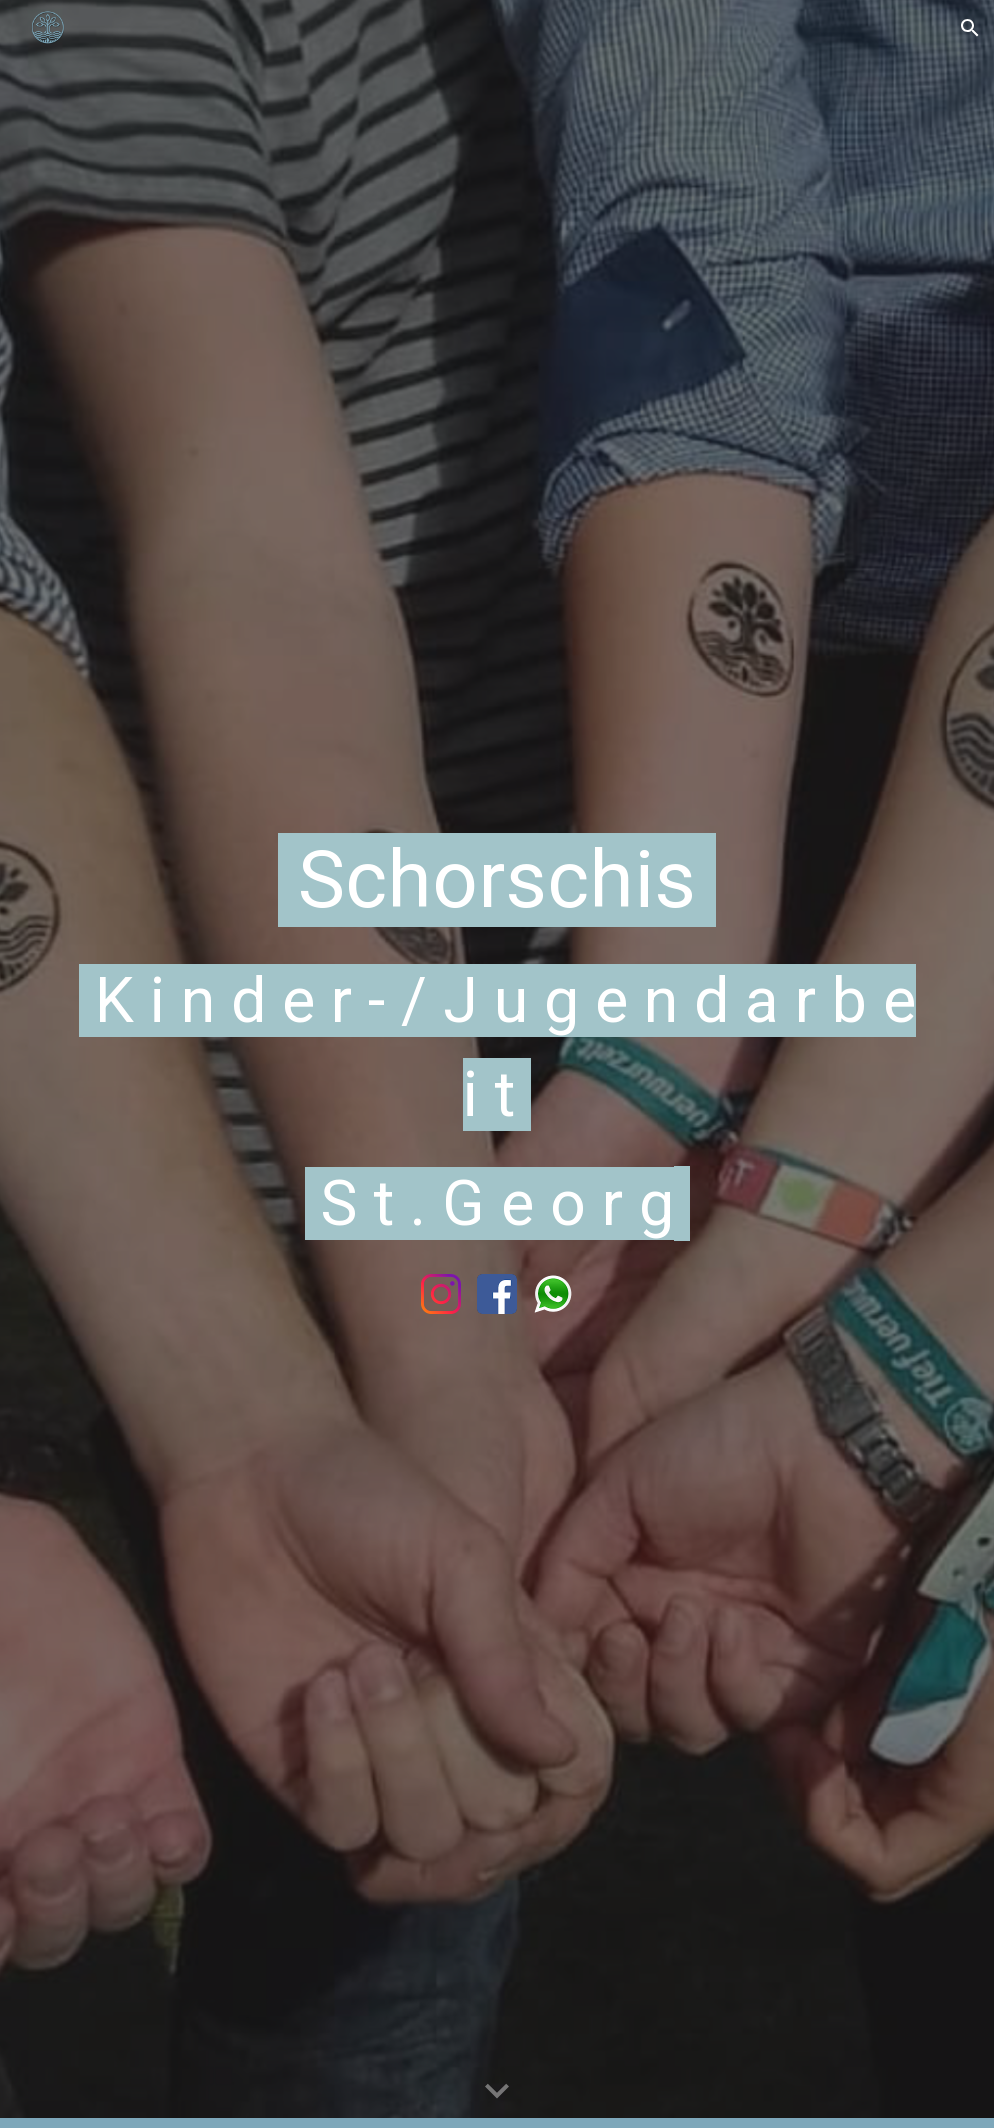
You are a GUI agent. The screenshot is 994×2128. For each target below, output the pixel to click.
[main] (497, 1036)
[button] (970, 28)
